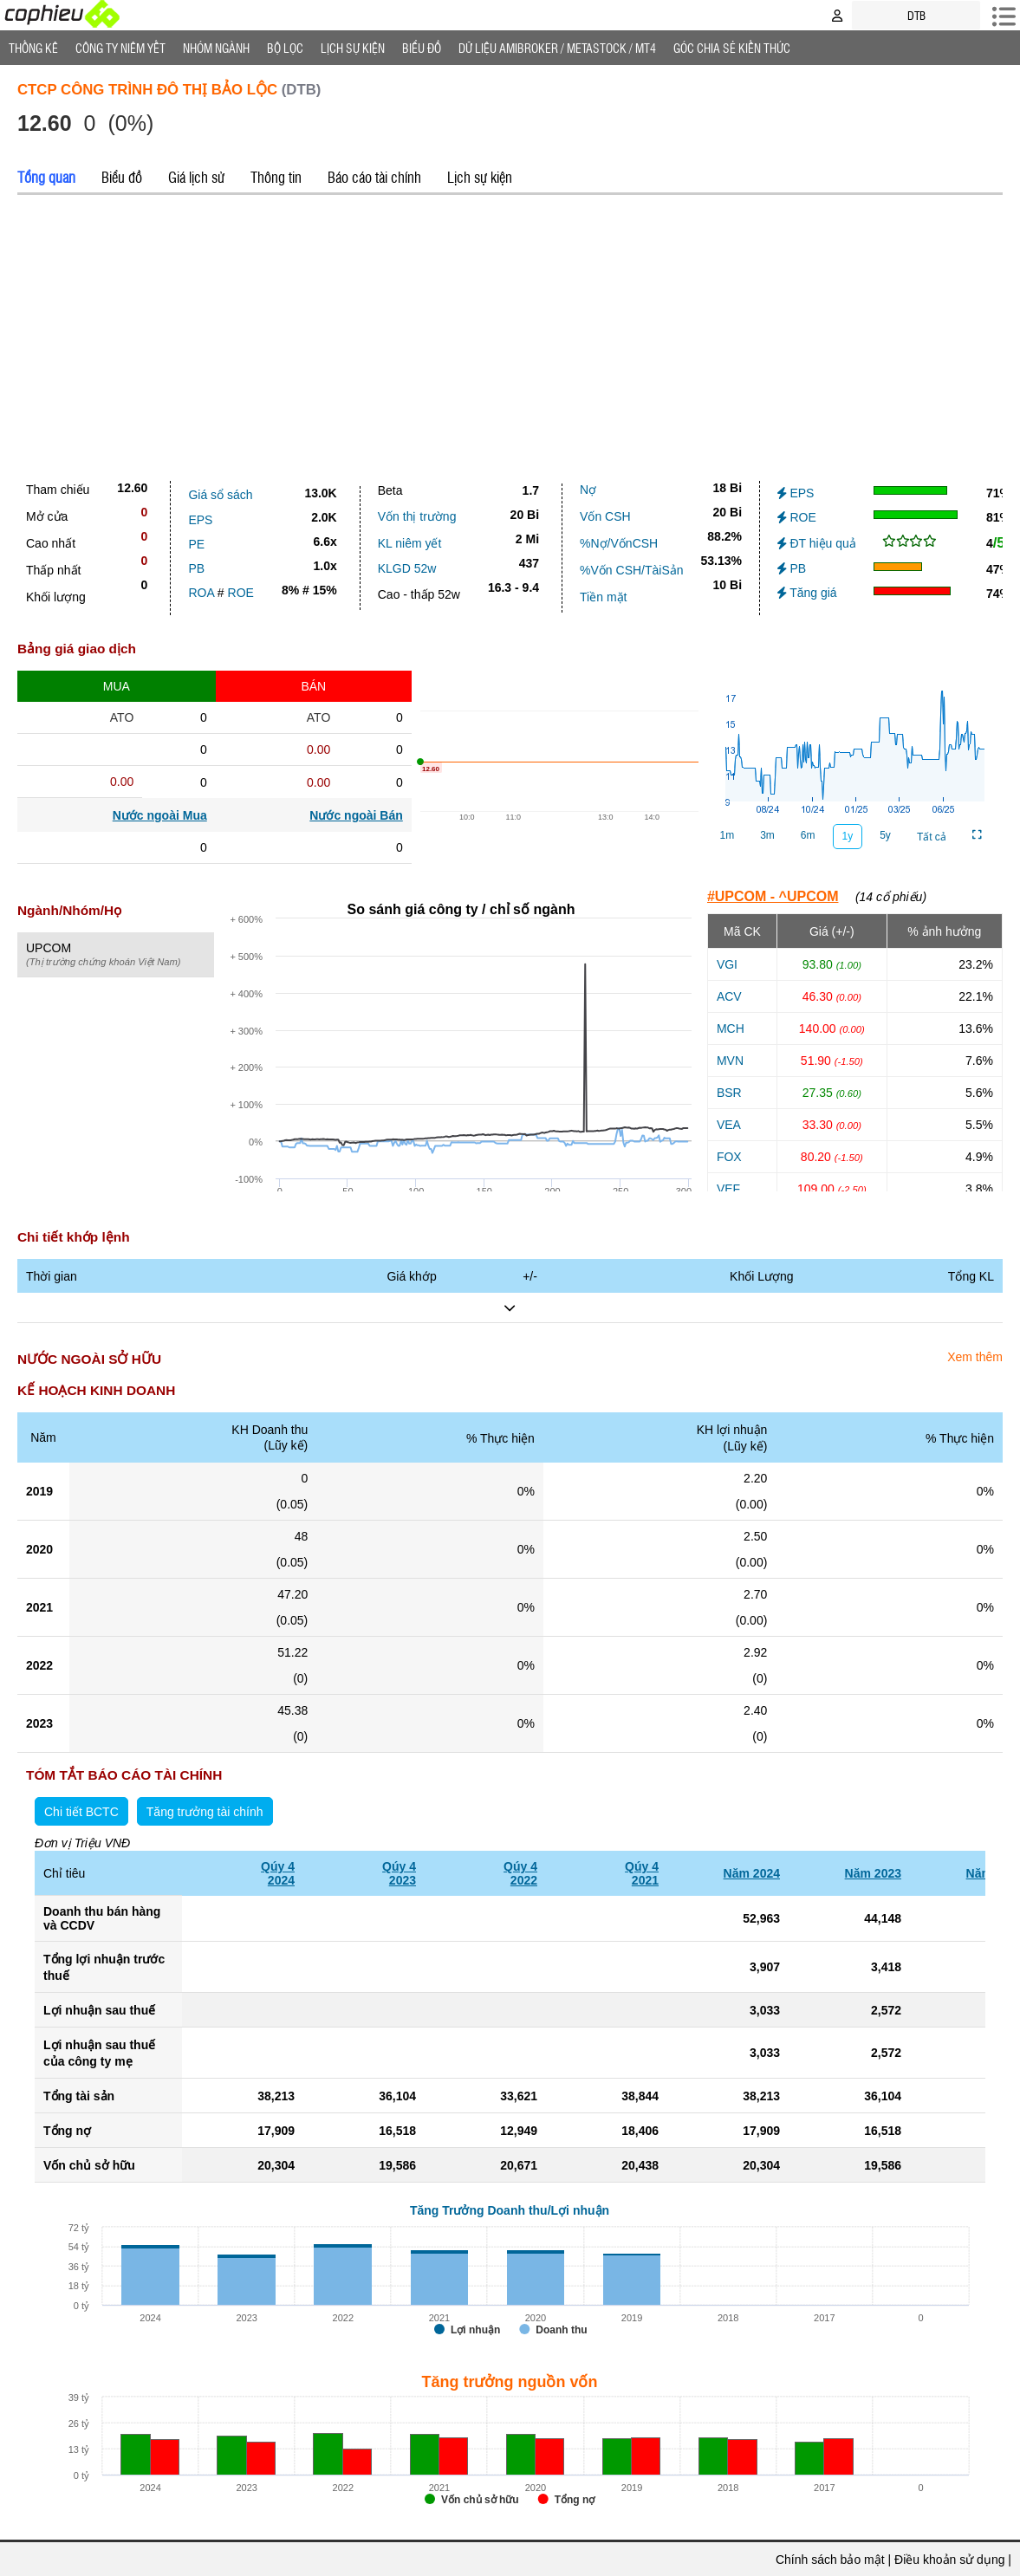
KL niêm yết (410, 543)
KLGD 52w (407, 568)
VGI (727, 964)
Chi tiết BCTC (81, 1812)
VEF (728, 1189)
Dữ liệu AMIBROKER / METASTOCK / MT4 (557, 47)
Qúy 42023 (399, 1873)
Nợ (588, 489)
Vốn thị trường (417, 516)
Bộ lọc (285, 47)
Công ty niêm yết (120, 47)
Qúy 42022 (520, 1873)
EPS (200, 520)
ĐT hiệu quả (816, 543)
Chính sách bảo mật (830, 2559)
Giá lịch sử (196, 176)
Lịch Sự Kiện (353, 47)
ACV (729, 996)
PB (196, 568)
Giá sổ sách (220, 495)
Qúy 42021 (642, 1873)
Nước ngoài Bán (355, 815)
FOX (729, 1157)
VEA (729, 1125)
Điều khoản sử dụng (949, 2559)
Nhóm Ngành (216, 47)
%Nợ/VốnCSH (619, 543)
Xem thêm (975, 1357)
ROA (201, 593)
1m (726, 835)
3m (767, 835)
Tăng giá (807, 593)
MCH (730, 1028)
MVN (730, 1060)
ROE (241, 593)
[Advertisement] (510, 333)
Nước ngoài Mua (160, 815)
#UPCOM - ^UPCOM (773, 896)
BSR (729, 1093)
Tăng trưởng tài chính (204, 1812)
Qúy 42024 (278, 1873)
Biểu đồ (421, 47)
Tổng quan (46, 176)
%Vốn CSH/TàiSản (631, 570)
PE (196, 544)
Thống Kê (33, 47)
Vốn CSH (605, 516)
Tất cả (931, 837)
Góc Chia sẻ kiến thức (731, 47)
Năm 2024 (752, 1873)
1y (848, 836)
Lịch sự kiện (479, 176)
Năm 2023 (873, 1873)
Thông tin (276, 176)
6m (808, 835)
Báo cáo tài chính (374, 176)
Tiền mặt (603, 597)
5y (885, 835)
